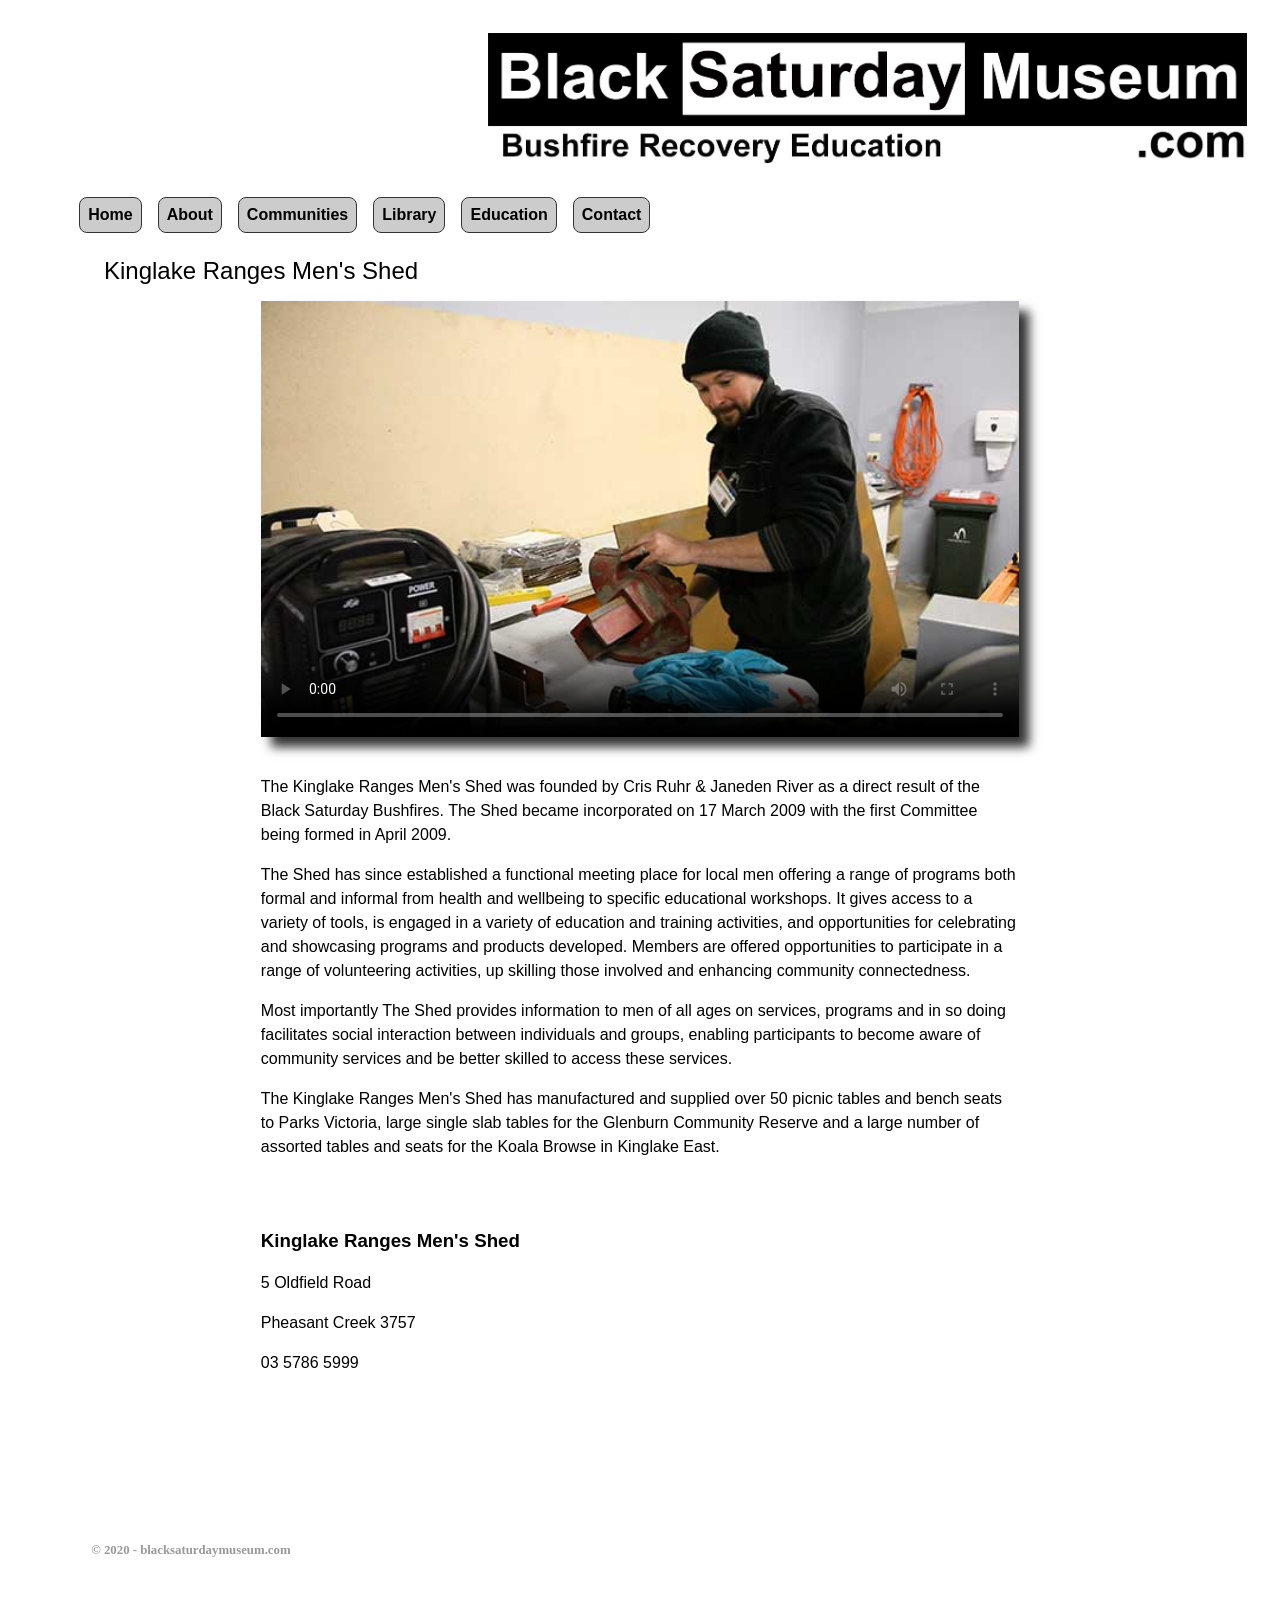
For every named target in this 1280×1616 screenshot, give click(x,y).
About (190, 214)
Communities (297, 214)
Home (110, 214)
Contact (612, 214)
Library (409, 214)
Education (508, 214)
